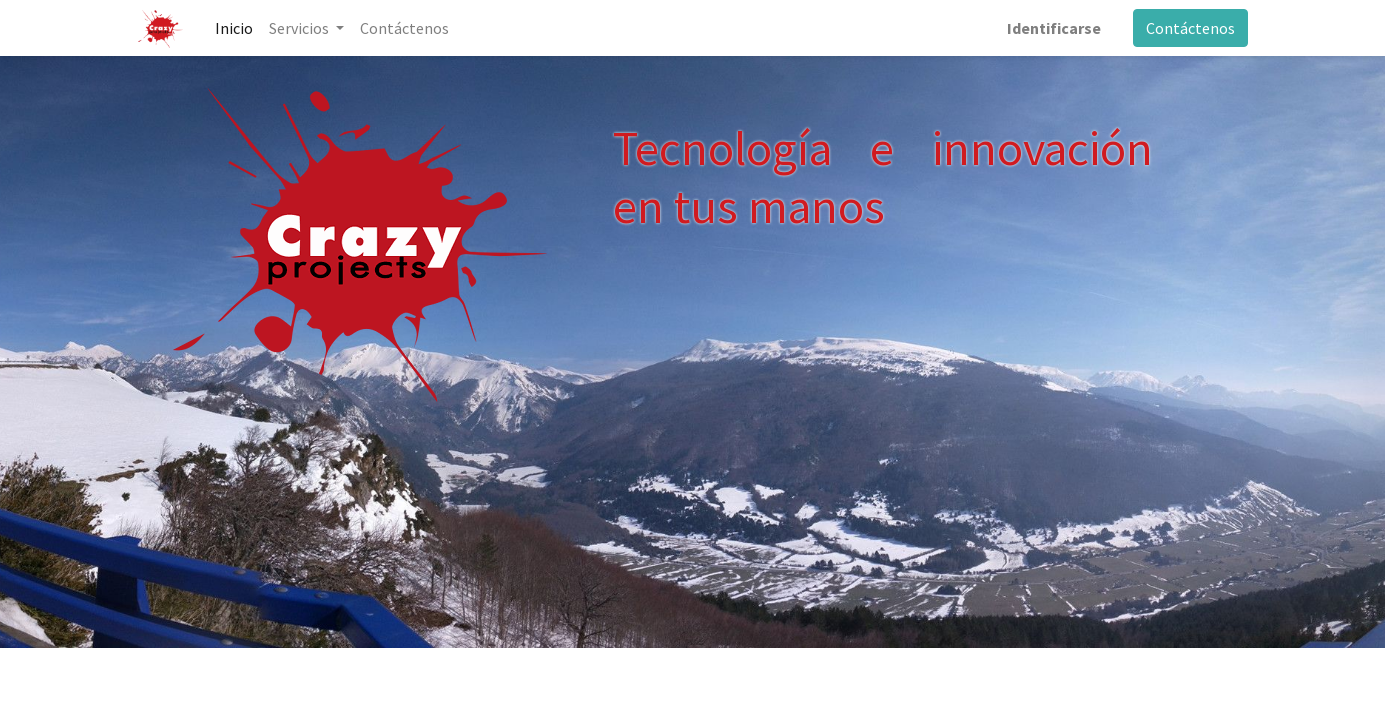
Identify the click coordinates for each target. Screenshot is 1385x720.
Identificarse (1054, 28)
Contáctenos (1190, 28)
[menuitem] (234, 28)
